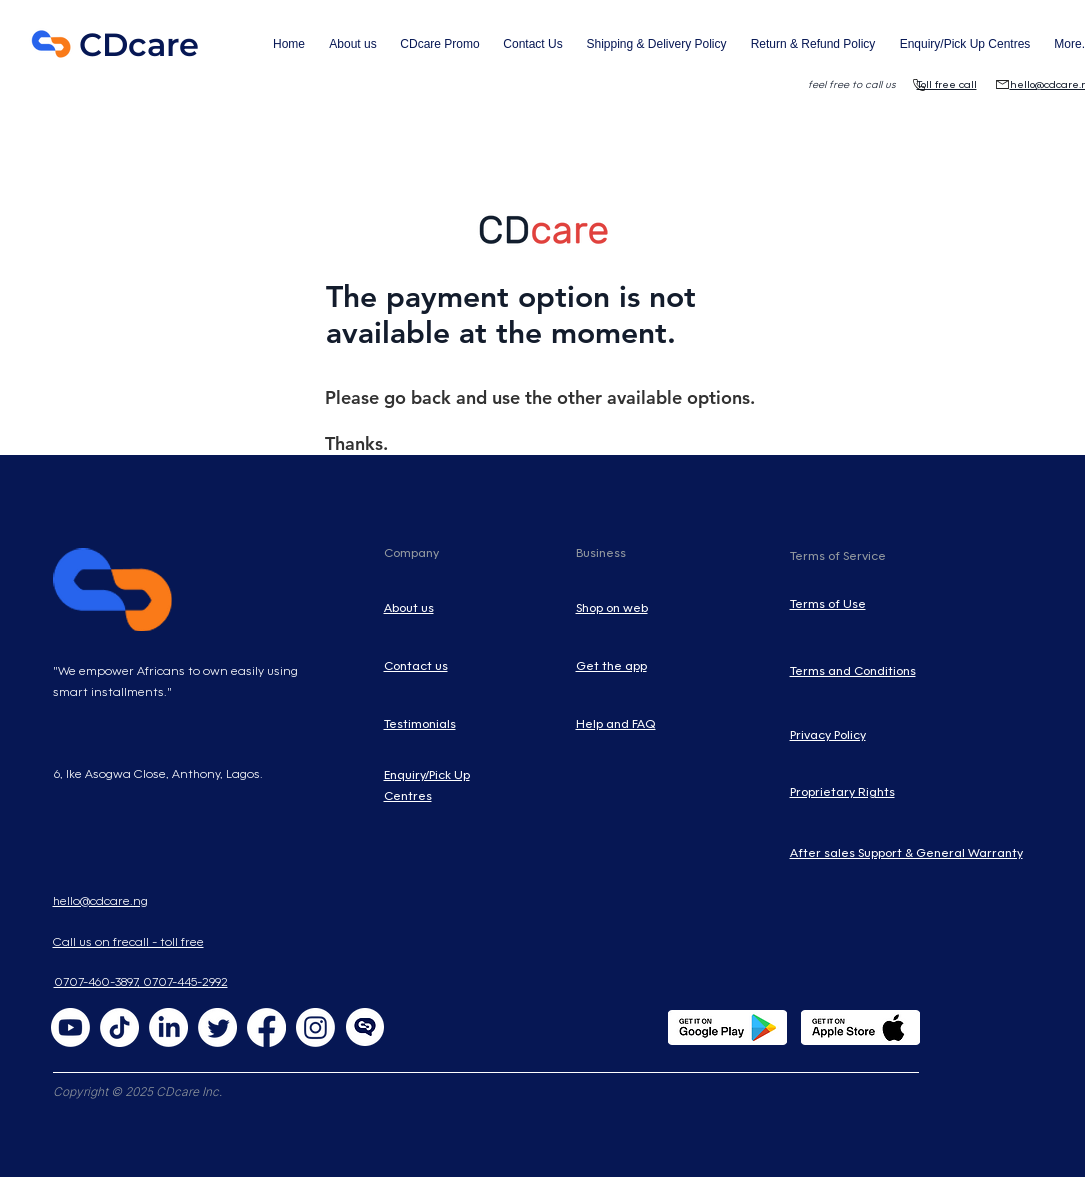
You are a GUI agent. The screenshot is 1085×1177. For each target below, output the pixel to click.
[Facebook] (266, 1027)
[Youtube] (70, 1027)
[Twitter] (217, 1027)
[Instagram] (315, 1027)
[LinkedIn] (168, 1027)
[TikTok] (119, 1027)
